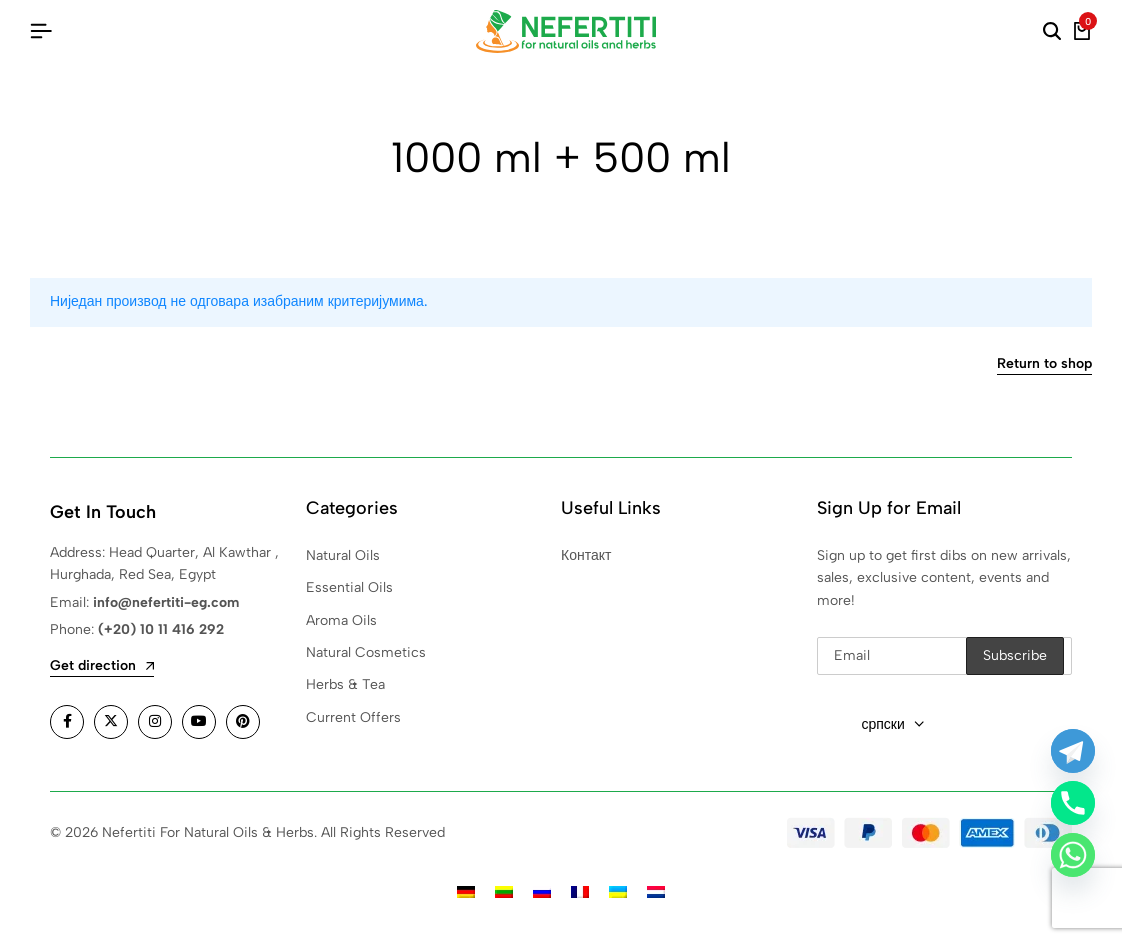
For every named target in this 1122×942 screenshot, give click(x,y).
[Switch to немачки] (466, 891)
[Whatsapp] (1073, 855)
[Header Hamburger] (41, 31)
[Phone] (1073, 803)
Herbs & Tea (345, 684)
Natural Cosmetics (366, 652)
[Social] (67, 722)
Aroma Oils (341, 620)
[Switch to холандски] (656, 891)
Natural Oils (343, 555)
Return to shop (1044, 364)
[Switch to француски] (580, 891)
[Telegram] (1073, 751)
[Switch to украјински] (618, 891)
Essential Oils (349, 587)
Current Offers (353, 717)
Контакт (586, 555)
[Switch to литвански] (504, 891)
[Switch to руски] (542, 891)
